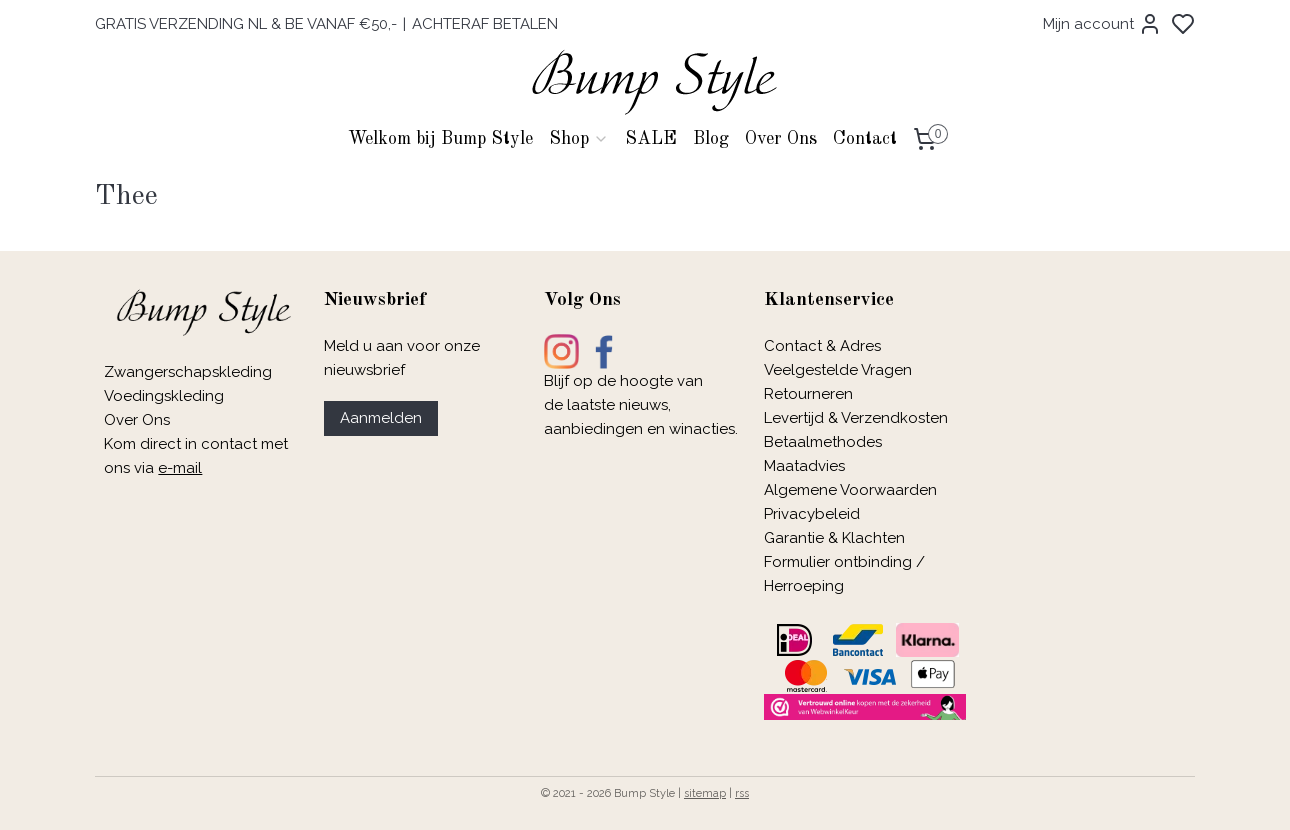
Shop (579, 139)
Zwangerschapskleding (188, 372)
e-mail (180, 468)
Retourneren (808, 394)
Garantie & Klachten (834, 538)
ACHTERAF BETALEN (485, 24)
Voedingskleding (166, 396)
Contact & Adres (822, 346)
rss (742, 793)
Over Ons (781, 139)
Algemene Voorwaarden (850, 490)
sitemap (705, 793)
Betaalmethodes (823, 442)
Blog (711, 139)
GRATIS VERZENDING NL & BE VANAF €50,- (246, 24)
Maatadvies (804, 466)
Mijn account (1102, 24)
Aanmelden (381, 418)
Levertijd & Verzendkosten (856, 418)
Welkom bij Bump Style (440, 139)
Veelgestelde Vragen (838, 370)
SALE (651, 139)
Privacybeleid (812, 514)
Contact (865, 139)
